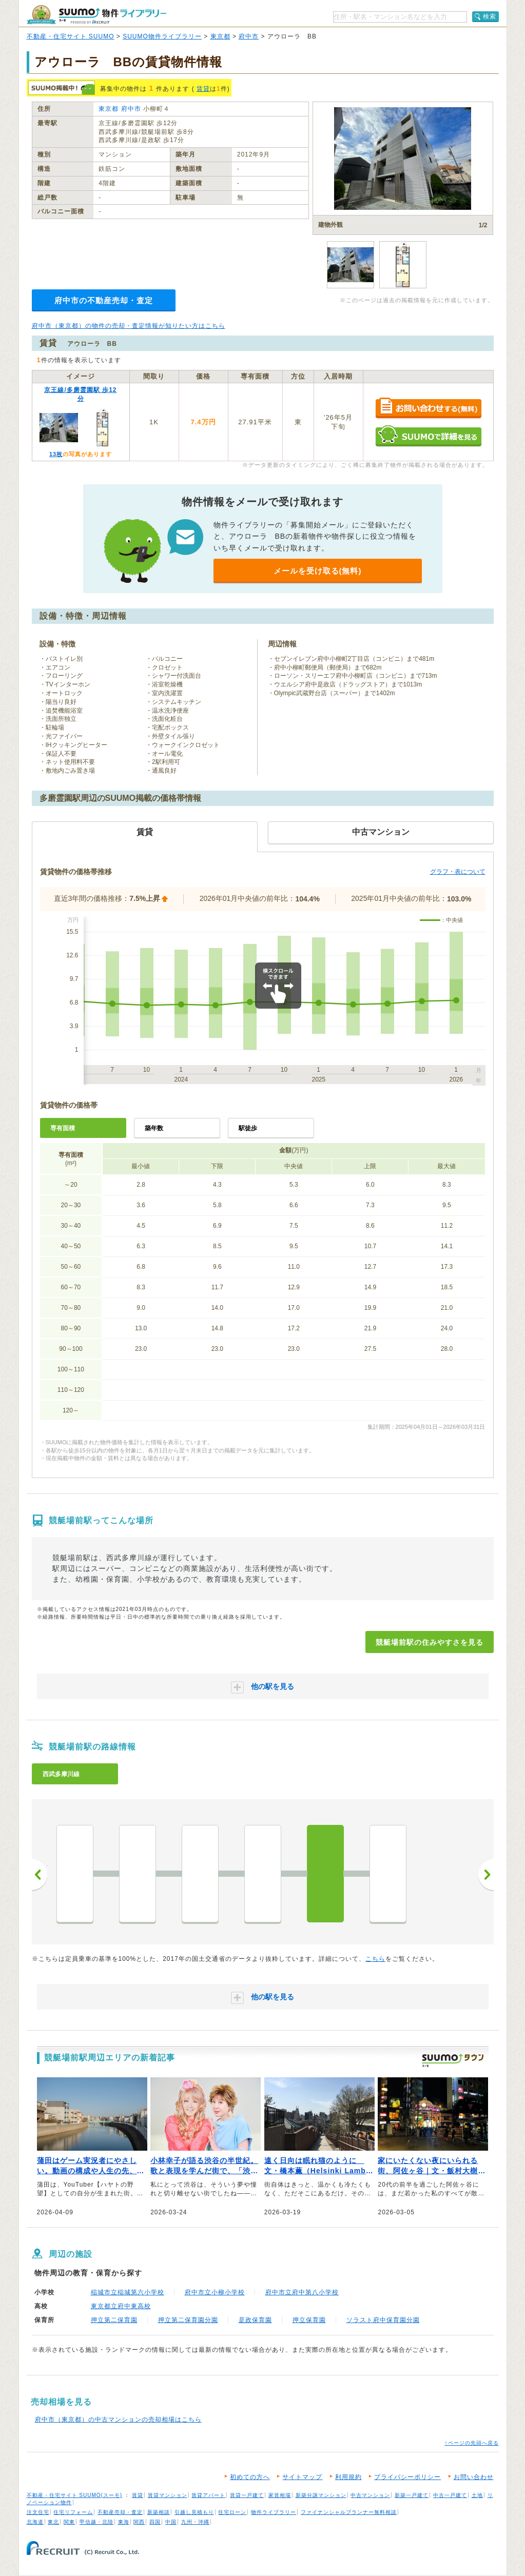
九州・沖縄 (195, 2522)
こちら (375, 1958)
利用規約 (348, 2477)
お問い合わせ (474, 2477)
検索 (489, 16)
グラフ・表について (457, 871)
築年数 (154, 1128)
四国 (155, 2522)
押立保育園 (309, 2320)
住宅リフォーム (73, 2512)
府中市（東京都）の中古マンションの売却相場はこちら (118, 2419)
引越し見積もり (194, 2512)
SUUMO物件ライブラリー (162, 36)
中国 (171, 2522)
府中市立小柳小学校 (215, 2292)
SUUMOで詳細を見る (428, 436)
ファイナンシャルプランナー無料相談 (349, 2512)
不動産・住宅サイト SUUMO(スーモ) (75, 2495)
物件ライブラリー (273, 2512)
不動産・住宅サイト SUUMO (70, 36)
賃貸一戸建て (247, 2495)
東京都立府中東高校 (121, 2306)
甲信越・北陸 (96, 2522)
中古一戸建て (450, 2495)
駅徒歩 (248, 1128)
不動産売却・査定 (120, 2512)
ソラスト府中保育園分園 (383, 2320)
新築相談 (158, 2512)
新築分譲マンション (321, 2495)
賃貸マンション (167, 2495)
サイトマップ (302, 2477)
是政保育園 (255, 2320)
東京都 (220, 36)
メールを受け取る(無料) (318, 570)
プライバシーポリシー (407, 2477)
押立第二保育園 (114, 2320)
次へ (486, 1875)
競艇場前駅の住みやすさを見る (429, 1642)
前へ (39, 1875)
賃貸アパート (208, 2495)
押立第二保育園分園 (188, 2320)
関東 (69, 2522)
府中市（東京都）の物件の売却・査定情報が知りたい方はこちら (128, 325)
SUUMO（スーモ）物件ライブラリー (96, 14)
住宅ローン (232, 2512)
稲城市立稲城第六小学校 (127, 2292)
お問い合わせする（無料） (428, 409)
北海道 (35, 2522)
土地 (477, 2495)
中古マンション (370, 2495)
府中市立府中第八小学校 (302, 2292)
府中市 (249, 36)
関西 (139, 2522)
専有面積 (62, 1128)
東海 (123, 2522)
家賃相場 (279, 2495)
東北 (53, 2522)
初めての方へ (250, 2477)
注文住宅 (38, 2512)
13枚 (56, 454)
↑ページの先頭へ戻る (472, 2443)
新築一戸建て (412, 2495)
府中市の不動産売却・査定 (103, 300)
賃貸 (203, 88)
